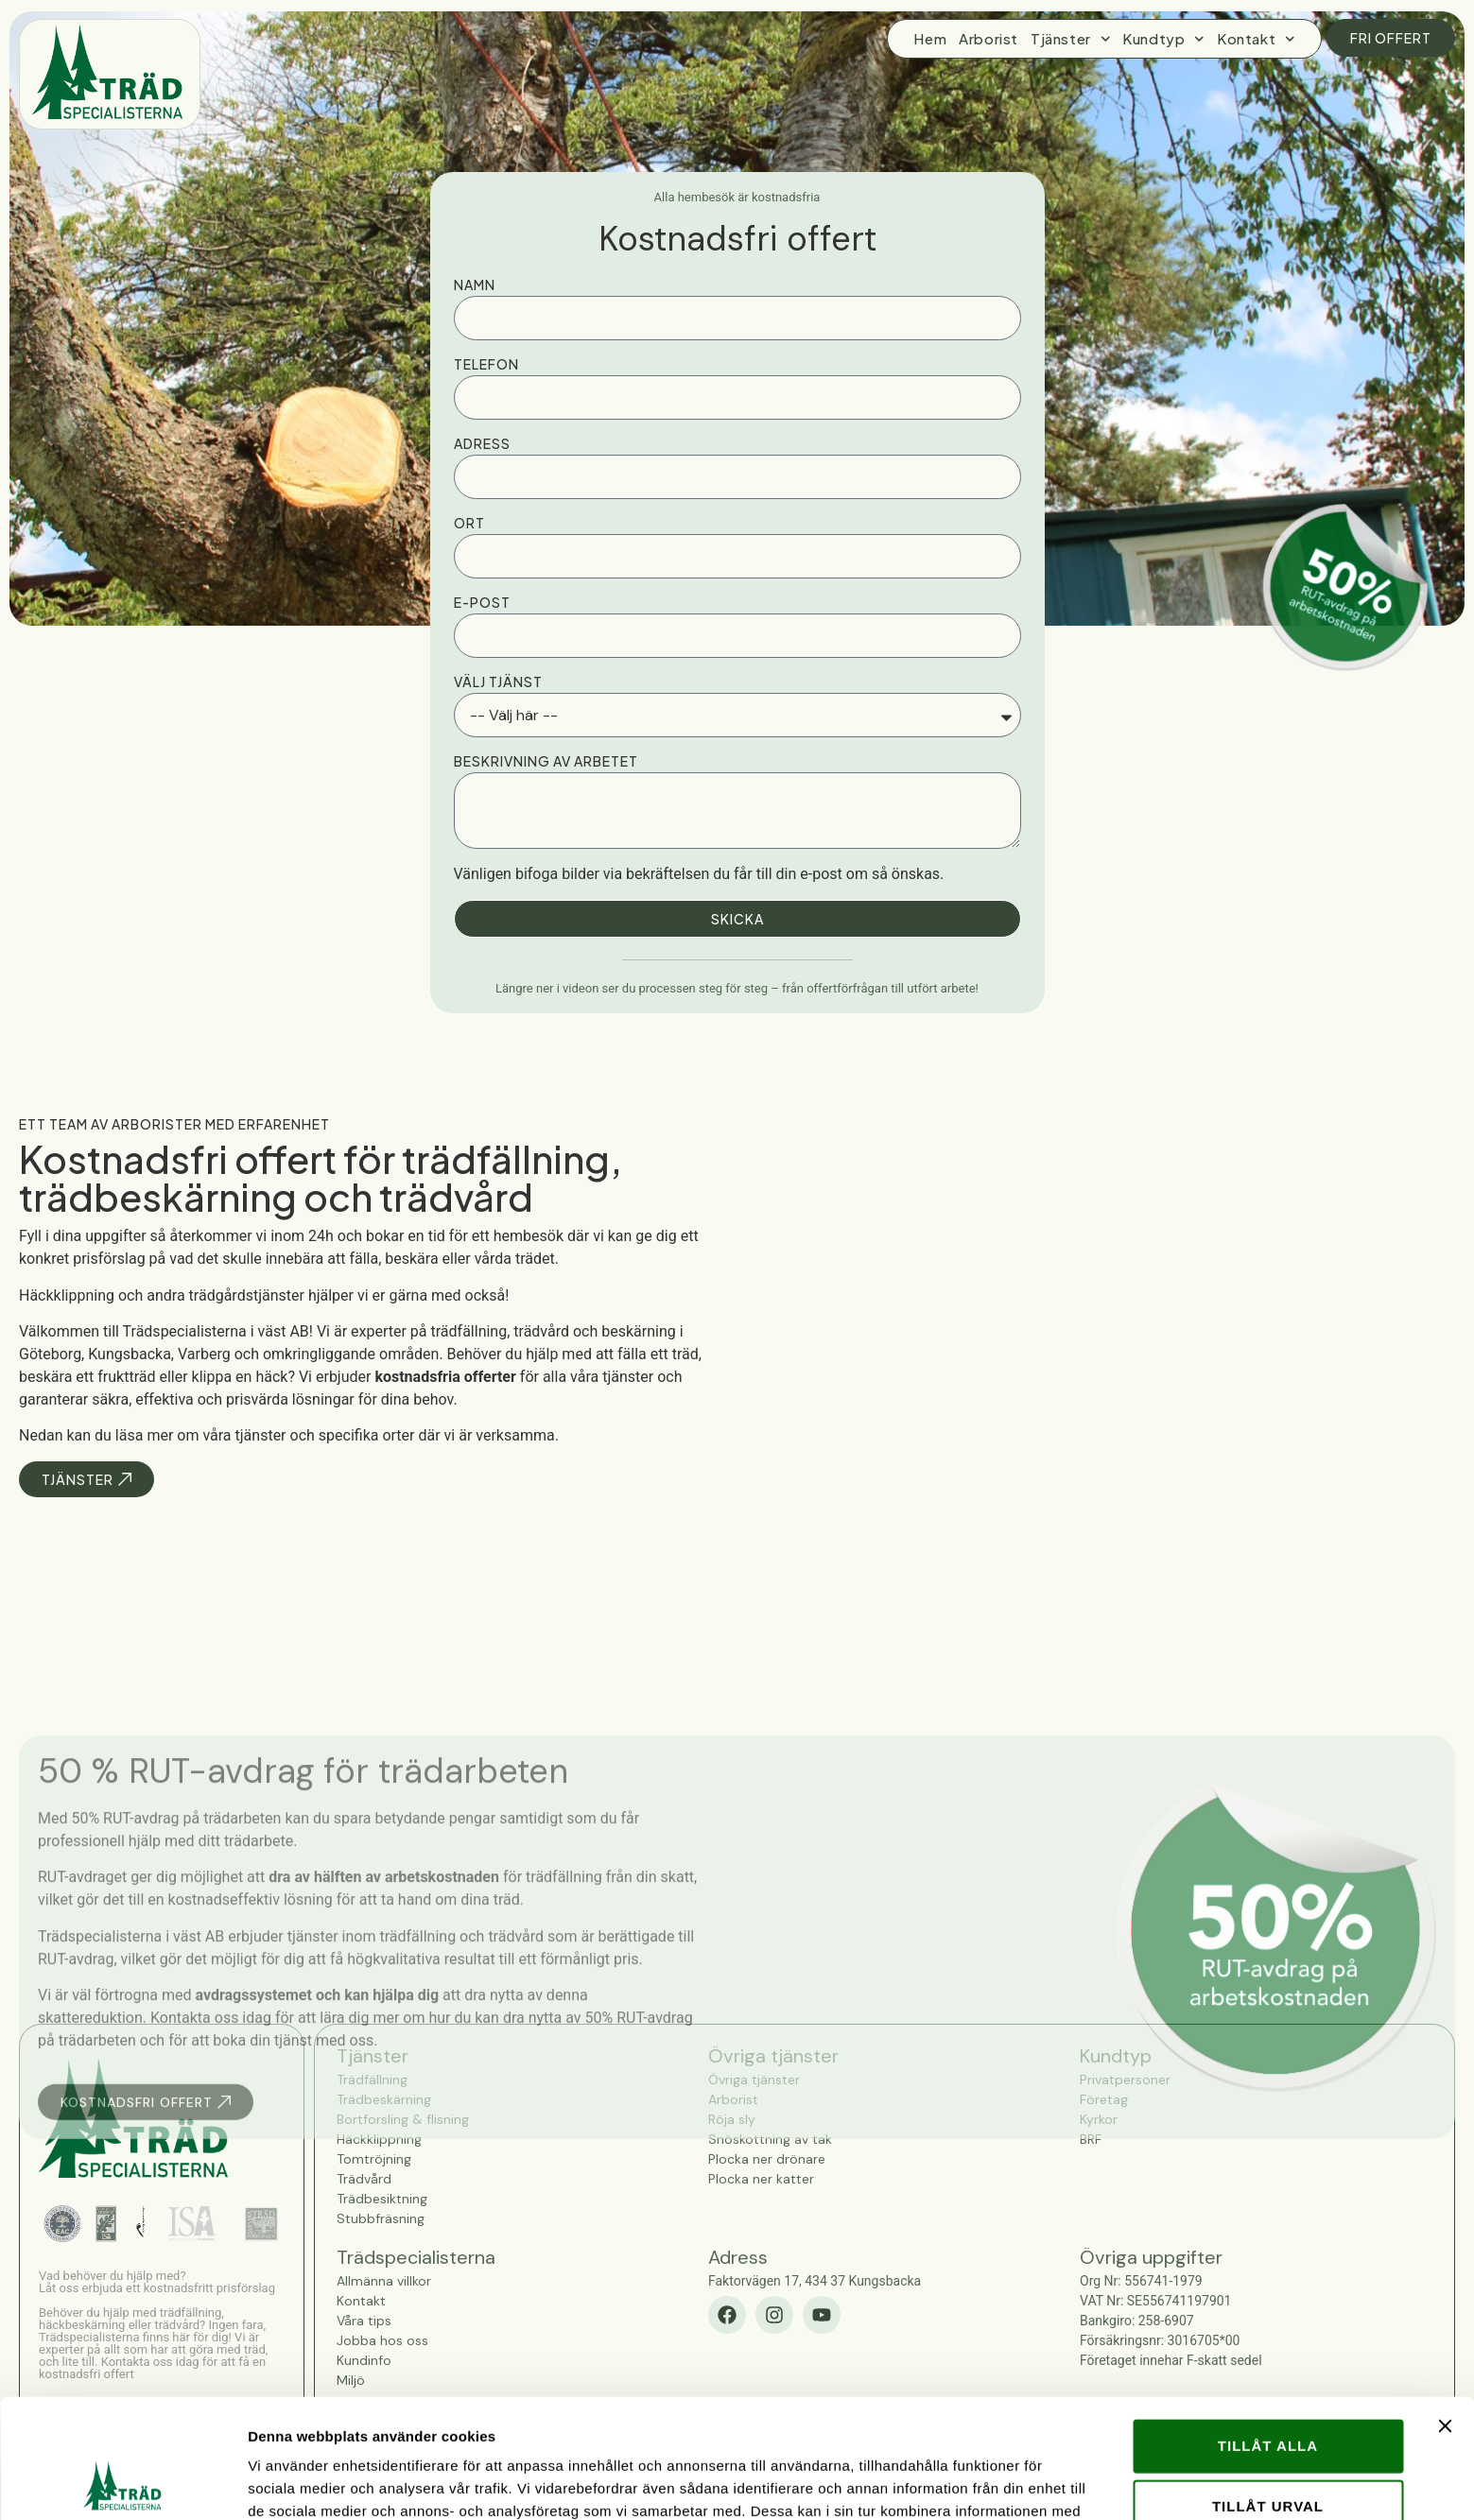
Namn (474, 284)
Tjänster (1070, 38)
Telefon (486, 363)
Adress (482, 443)
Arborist (988, 38)
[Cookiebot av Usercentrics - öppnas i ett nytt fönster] (122, 2483)
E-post (482, 602)
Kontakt (1256, 38)
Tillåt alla (1268, 2333)
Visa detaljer (1027, 2483)
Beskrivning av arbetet (546, 760)
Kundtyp (1163, 38)
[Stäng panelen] (1444, 2314)
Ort (469, 522)
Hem (929, 38)
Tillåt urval (1268, 2394)
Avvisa (1268, 2454)
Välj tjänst (498, 681)
